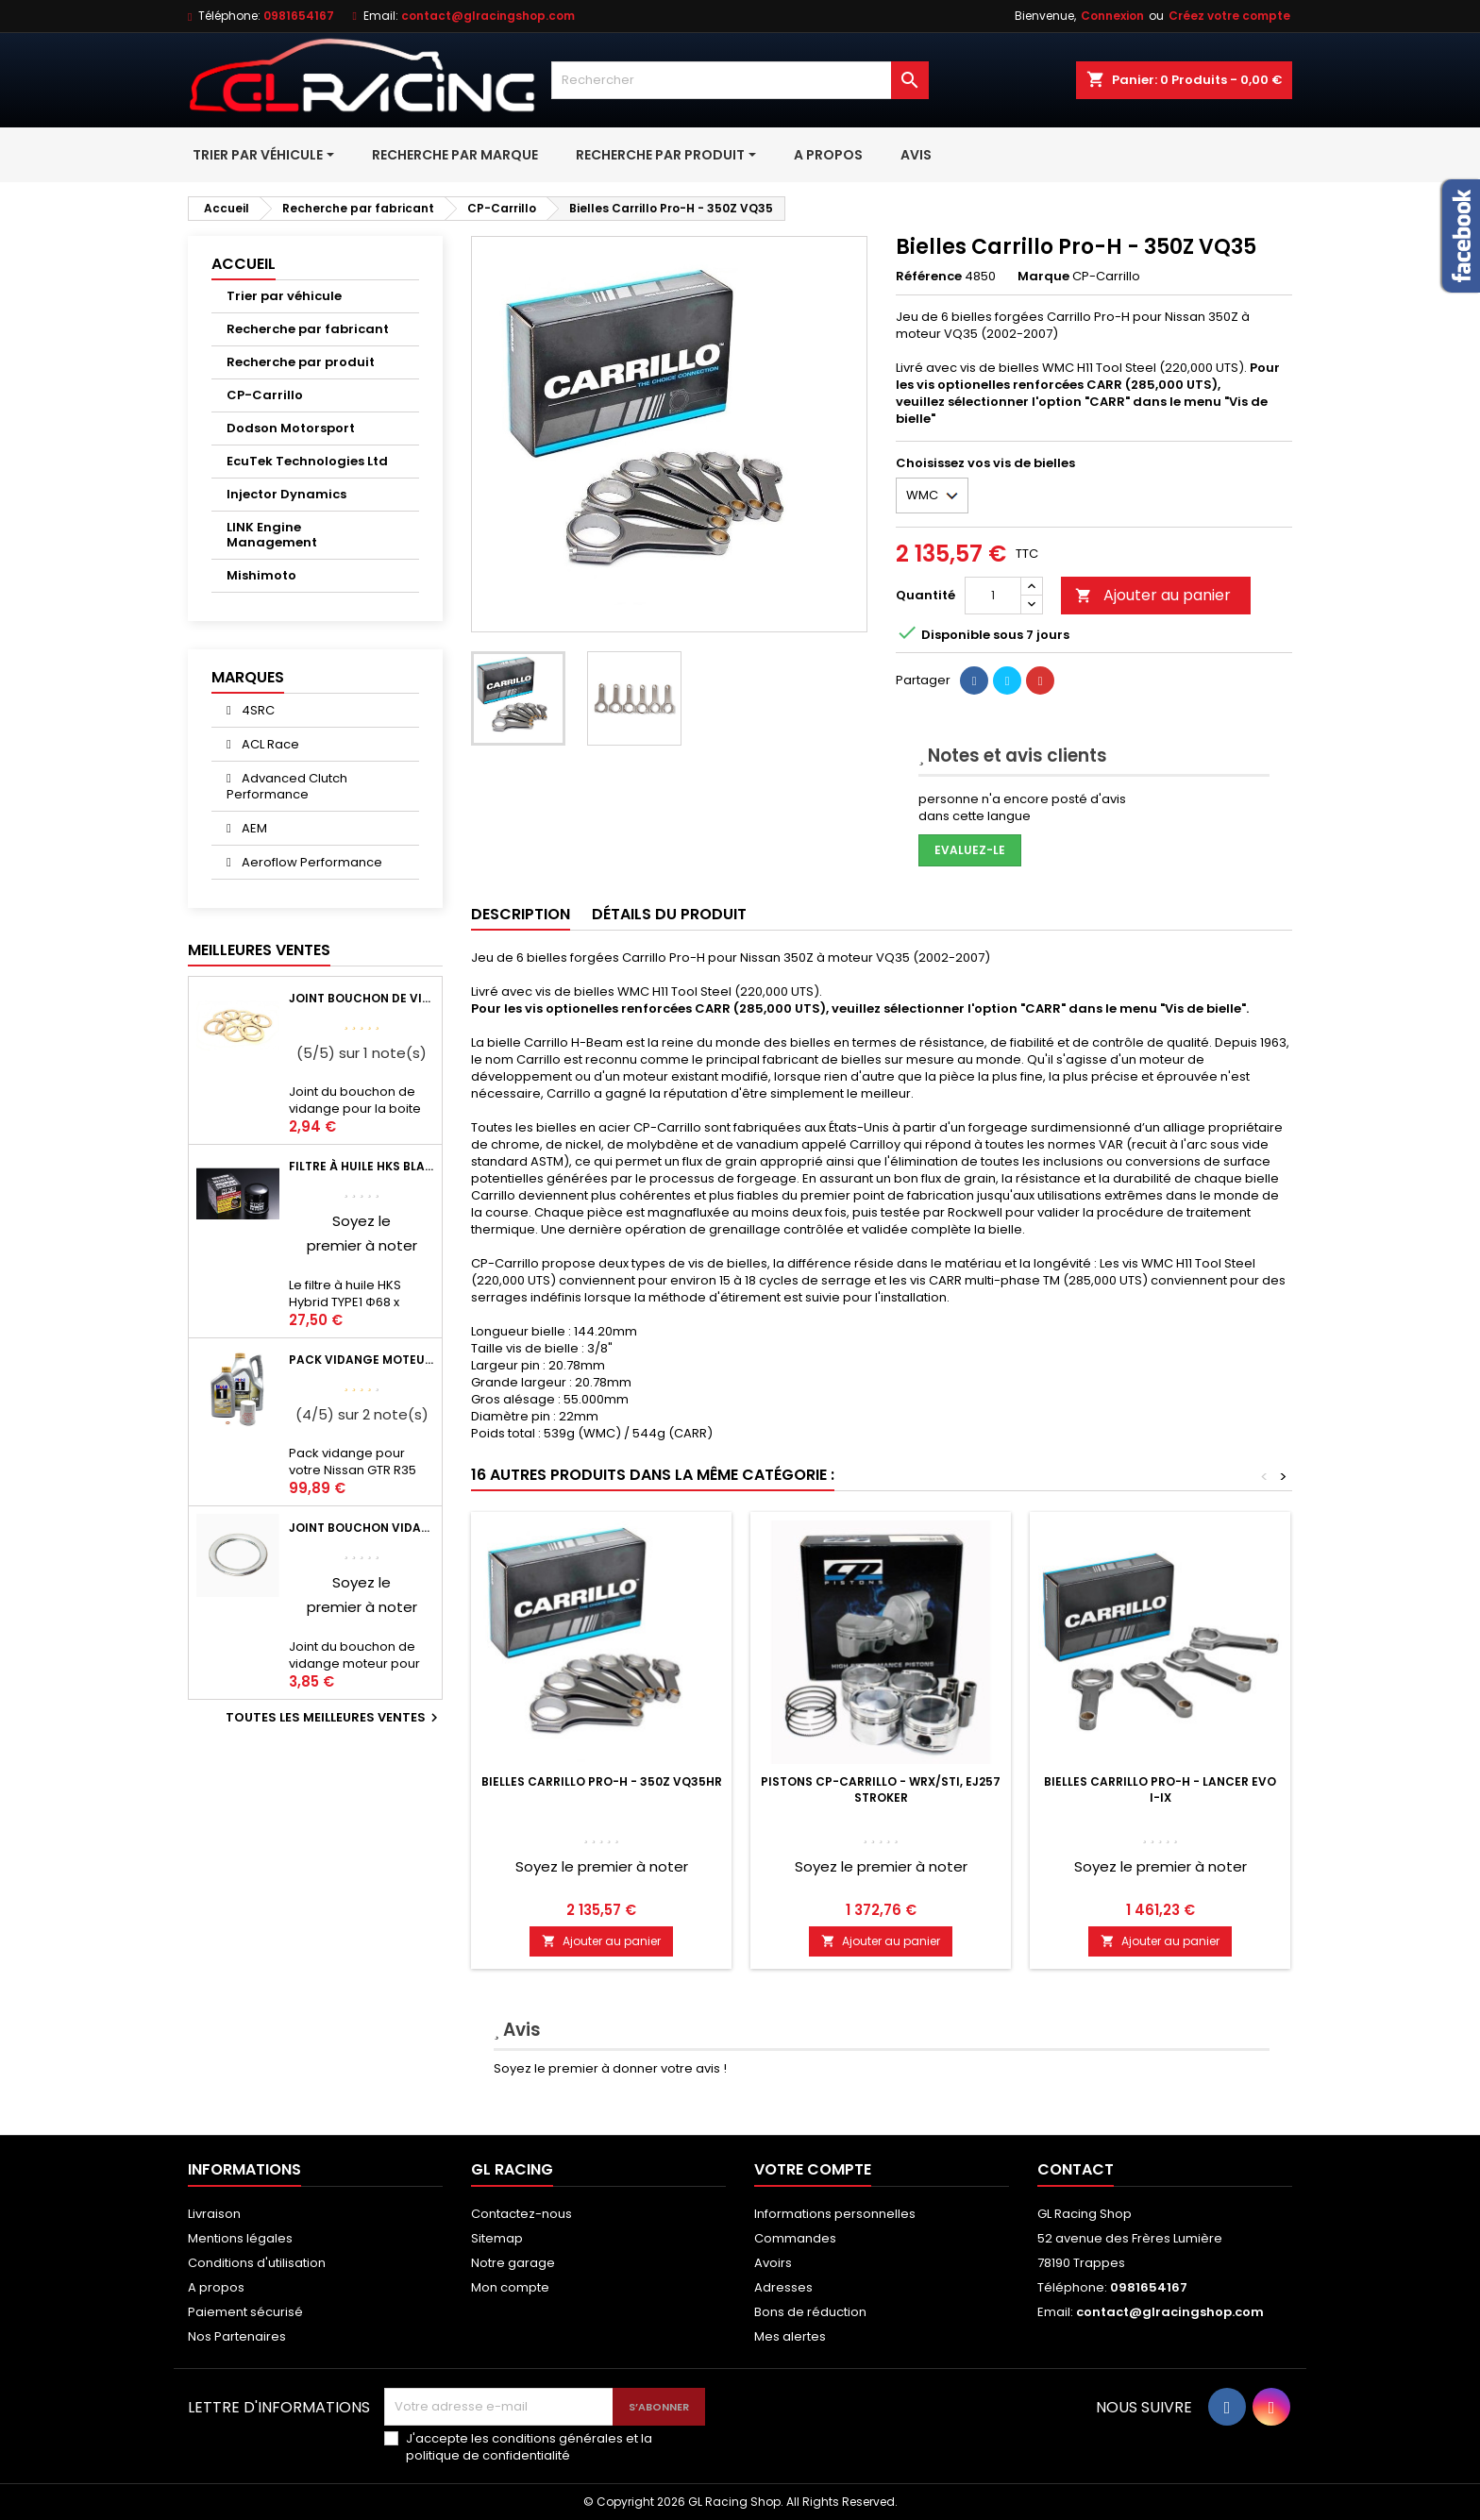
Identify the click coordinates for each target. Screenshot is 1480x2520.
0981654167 (298, 16)
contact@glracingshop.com (488, 16)
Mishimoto (261, 575)
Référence (929, 276)
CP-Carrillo (265, 395)
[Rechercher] (740, 80)
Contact (1075, 2169)
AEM (253, 828)
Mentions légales (240, 2238)
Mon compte (510, 2287)
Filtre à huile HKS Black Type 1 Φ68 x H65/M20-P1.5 (361, 1166)
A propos (216, 2287)
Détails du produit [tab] (669, 914)
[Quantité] (993, 595)
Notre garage (513, 2263)
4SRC (257, 710)
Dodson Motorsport (291, 428)
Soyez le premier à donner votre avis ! (610, 2068)
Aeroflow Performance (310, 862)
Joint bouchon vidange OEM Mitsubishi (361, 1528)
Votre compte (812, 2169)
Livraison (214, 2214)
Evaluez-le (969, 850)
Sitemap (497, 2238)
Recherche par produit (301, 362)
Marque (1043, 276)
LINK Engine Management (272, 534)
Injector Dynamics (286, 494)
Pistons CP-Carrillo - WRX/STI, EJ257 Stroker (881, 1789)
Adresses (783, 2287)
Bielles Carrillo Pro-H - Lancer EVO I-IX (1160, 1789)
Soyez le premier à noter (601, 1866)
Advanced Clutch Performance (287, 786)
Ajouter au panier (1153, 595)
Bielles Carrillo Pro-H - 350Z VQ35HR (601, 1781)
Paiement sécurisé (245, 2312)
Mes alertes (790, 2336)
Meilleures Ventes (259, 950)
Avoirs (773, 2263)
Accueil (243, 264)
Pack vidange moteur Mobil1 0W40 (361, 1360)
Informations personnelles (835, 2214)
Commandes (795, 2238)
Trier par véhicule (284, 296)
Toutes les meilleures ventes (334, 1717)
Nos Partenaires (237, 2336)
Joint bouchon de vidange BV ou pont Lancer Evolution (361, 998)
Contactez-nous (521, 2214)
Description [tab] (520, 914)
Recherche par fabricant (308, 329)
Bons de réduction (810, 2312)
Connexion (1112, 16)
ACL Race (269, 744)
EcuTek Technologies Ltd (307, 461)
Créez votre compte (1229, 16)
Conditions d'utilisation (257, 2263)
